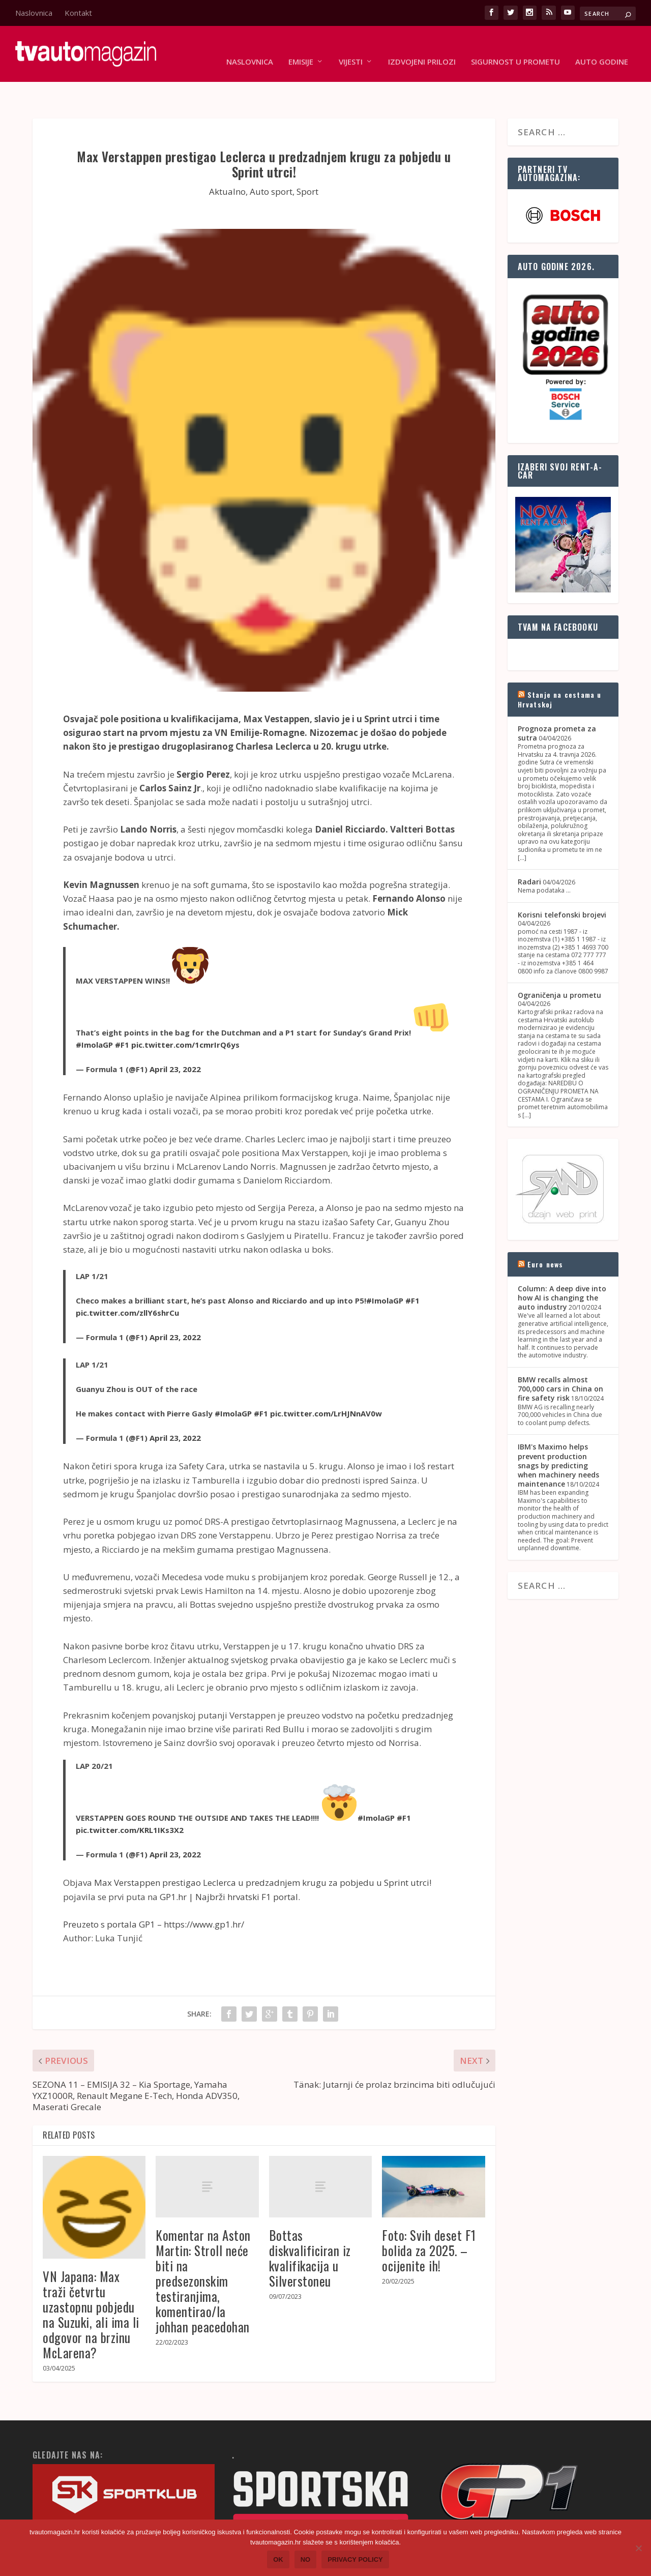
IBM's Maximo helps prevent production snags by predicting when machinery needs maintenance (558, 1433)
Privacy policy (355, 2559)
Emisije (300, 46)
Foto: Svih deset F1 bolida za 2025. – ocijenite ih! (429, 2218)
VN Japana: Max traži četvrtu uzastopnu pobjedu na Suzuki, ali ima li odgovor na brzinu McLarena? (91, 2282)
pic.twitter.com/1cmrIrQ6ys (185, 1013)
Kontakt (78, 13)
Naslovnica (33, 13)
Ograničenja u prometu (559, 963)
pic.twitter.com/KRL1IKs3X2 (130, 1798)
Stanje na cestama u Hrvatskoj (560, 667)
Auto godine (601, 46)
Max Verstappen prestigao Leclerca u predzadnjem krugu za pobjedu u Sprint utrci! (262, 1851)
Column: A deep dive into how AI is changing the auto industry (562, 1266)
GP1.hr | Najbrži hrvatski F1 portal (229, 1865)
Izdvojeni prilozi (422, 46)
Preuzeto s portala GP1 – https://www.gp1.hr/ (153, 1893)
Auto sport (271, 160)
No (306, 2559)
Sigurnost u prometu (515, 46)
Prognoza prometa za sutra (557, 701)
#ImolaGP (94, 1013)
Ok (278, 2559)
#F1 (122, 1013)
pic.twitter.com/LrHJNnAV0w (326, 1382)
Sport (307, 160)
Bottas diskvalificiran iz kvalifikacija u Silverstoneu (310, 2226)
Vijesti (351, 46)
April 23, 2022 (175, 1037)
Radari (529, 850)
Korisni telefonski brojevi (562, 883)
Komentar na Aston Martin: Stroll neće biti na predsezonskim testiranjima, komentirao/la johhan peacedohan (203, 2249)
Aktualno (227, 160)
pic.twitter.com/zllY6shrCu (127, 1281)
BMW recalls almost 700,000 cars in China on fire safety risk (560, 1357)
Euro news (545, 1232)
